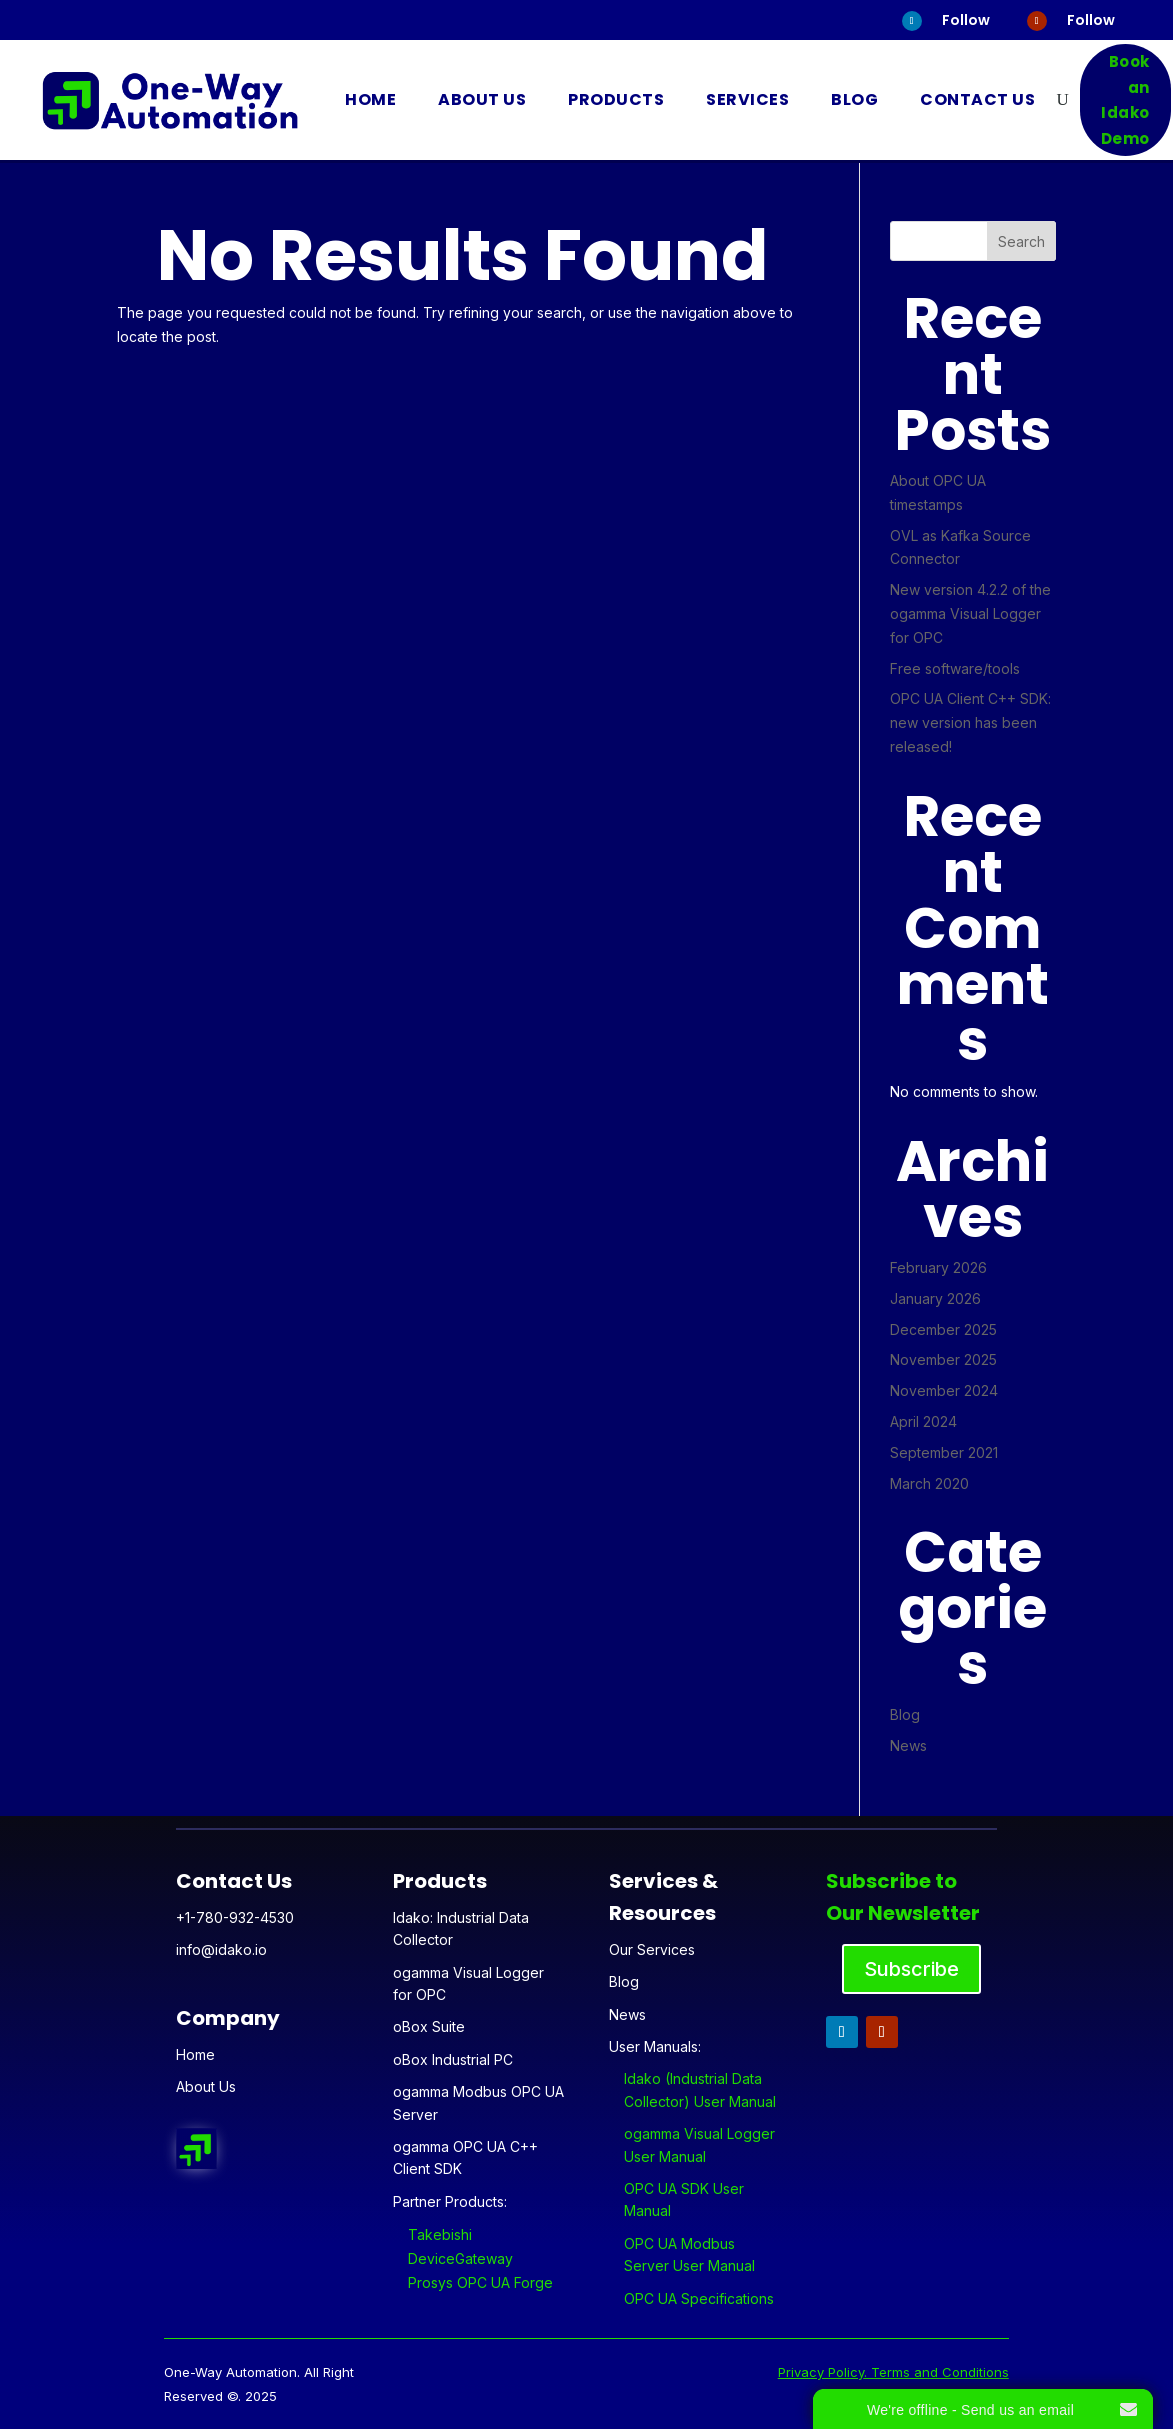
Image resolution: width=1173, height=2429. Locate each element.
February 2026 (938, 1267)
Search (1021, 241)
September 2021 (944, 1452)
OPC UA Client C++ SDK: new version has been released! (970, 722)
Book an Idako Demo (1125, 100)
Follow (966, 20)
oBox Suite (429, 2026)
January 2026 (935, 1298)
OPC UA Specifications (699, 2298)
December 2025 (943, 1329)
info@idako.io (221, 1949)
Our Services (652, 1949)
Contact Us (977, 99)
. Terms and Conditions (936, 2372)
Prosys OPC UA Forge (480, 2282)
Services (747, 99)
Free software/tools (955, 668)
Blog (854, 99)
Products (616, 99)
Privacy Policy (821, 2372)
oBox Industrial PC (453, 2059)
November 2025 (943, 1359)
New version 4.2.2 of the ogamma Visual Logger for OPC (970, 613)
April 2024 (923, 1421)
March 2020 (929, 1483)
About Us (482, 99)
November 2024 (944, 1390)
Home (370, 99)
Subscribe (911, 1969)
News (908, 1745)
